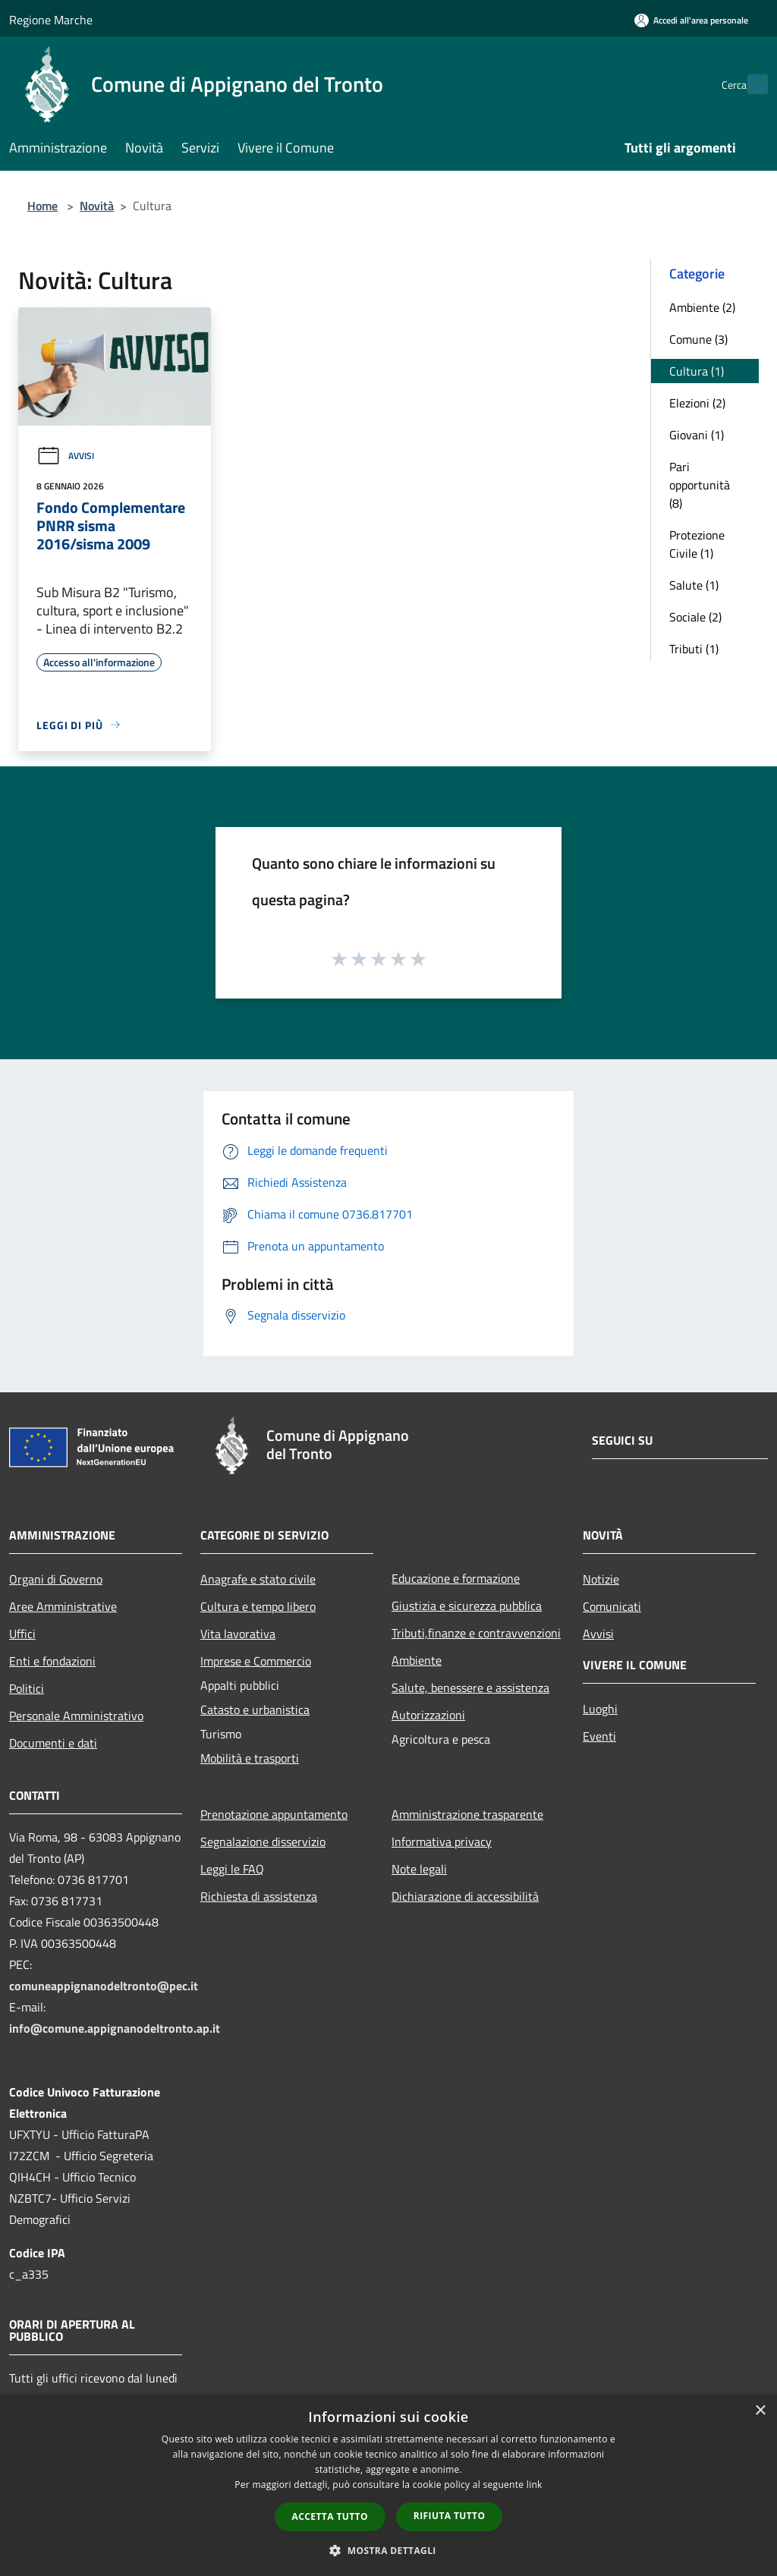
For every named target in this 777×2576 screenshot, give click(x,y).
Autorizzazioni (428, 1715)
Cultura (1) (696, 371)
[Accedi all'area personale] (691, 20)
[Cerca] (749, 84)
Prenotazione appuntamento (274, 1814)
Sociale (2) (695, 617)
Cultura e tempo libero (258, 1606)
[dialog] (388, 2485)
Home (42, 206)
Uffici (22, 1634)
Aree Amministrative (63, 1606)
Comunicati (612, 1606)
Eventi (599, 1736)
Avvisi (65, 455)
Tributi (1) (694, 649)
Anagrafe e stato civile (258, 1579)
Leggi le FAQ (232, 1869)
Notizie (601, 1579)
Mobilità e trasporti (249, 1758)
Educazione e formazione (456, 1578)
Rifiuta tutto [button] (450, 2515)
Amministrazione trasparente (467, 1814)
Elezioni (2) (697, 403)
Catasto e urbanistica (255, 1709)
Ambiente (417, 1660)
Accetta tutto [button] (330, 2516)
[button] (388, 2550)
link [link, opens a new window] (535, 2484)
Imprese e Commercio (255, 1661)
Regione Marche (51, 20)
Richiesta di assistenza (258, 1896)
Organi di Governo (55, 1579)
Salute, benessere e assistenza (470, 1687)
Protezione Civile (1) (697, 544)
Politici (26, 1688)
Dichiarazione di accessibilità (465, 1896)
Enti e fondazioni (52, 1661)
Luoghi (600, 1709)
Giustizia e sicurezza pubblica (467, 1605)
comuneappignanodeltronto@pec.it (103, 1986)
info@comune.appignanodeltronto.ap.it (114, 2028)
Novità (97, 206)
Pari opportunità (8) (699, 485)
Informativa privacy (442, 1841)
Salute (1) (694, 585)
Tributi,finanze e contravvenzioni (476, 1633)
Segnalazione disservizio (263, 1841)
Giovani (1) (696, 435)
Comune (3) (698, 339)
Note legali (419, 1869)
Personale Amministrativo (76, 1715)
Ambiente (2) (702, 307)
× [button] (760, 2411)
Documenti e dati (53, 1743)
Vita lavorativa (237, 1634)
